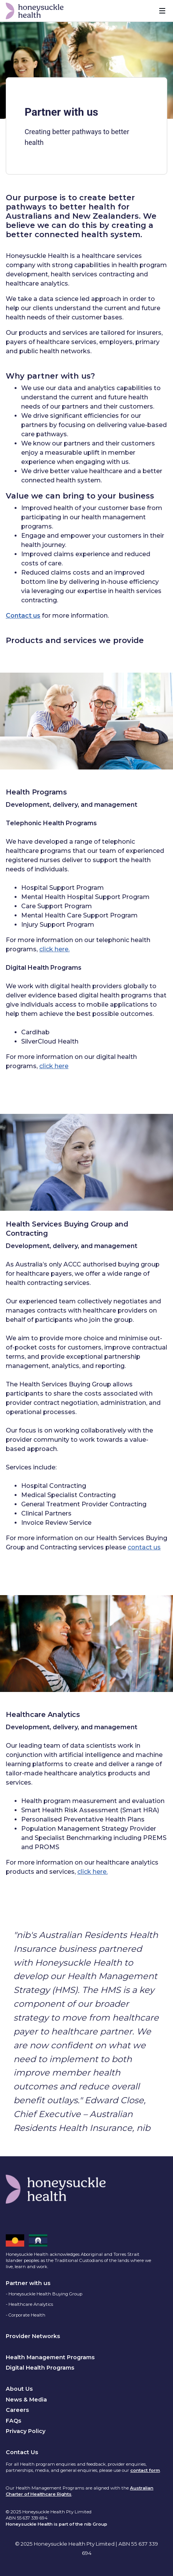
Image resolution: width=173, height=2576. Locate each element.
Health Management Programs (50, 2357)
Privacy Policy (25, 2431)
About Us (19, 2388)
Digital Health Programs (40, 2367)
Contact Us (22, 2452)
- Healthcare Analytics (29, 2304)
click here (53, 1066)
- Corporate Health (25, 2315)
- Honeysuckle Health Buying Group (44, 2294)
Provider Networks (33, 2336)
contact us (144, 1547)
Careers (17, 2409)
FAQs (13, 2420)
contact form (145, 2470)
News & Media (26, 2399)
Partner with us (28, 2283)
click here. (54, 949)
